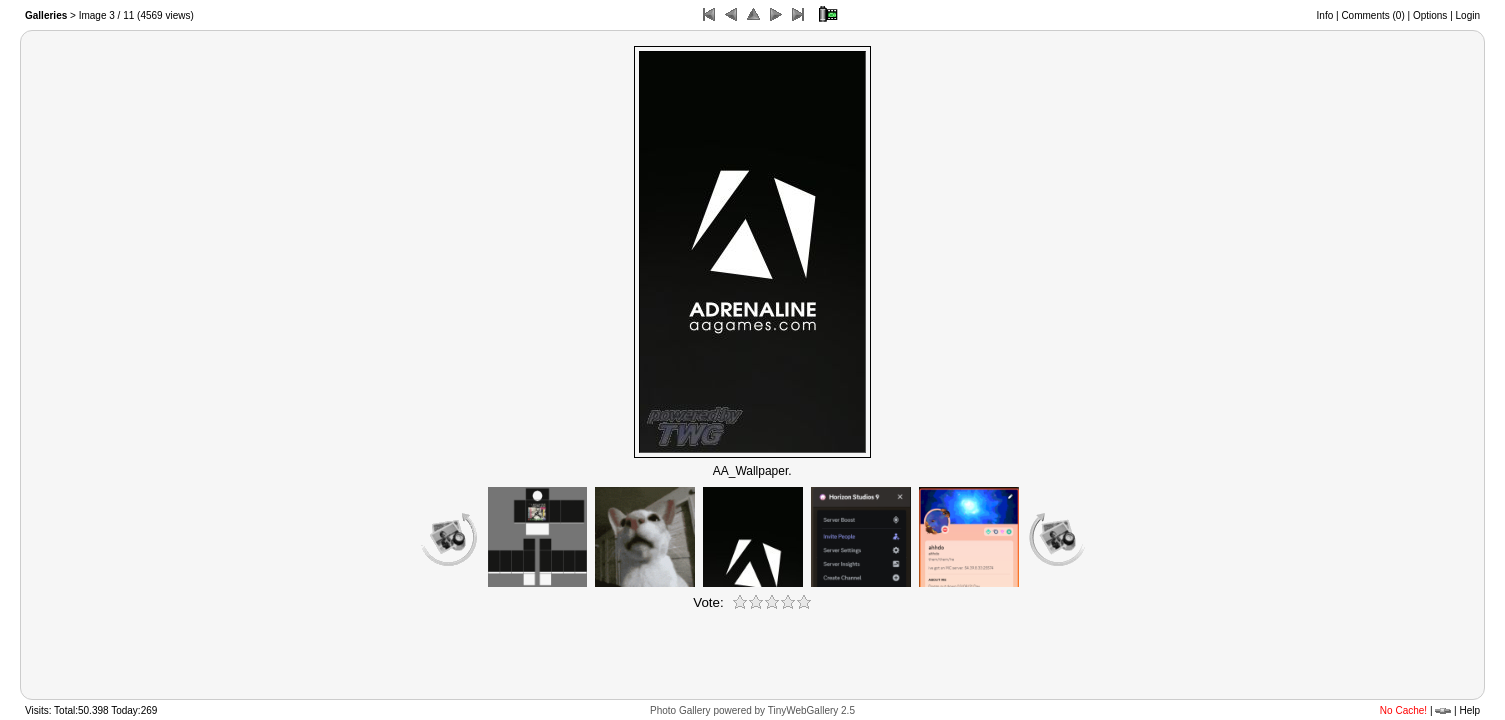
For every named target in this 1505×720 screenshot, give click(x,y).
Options (1430, 15)
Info (1325, 15)
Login (1468, 15)
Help (1469, 710)
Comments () (1372, 15)
